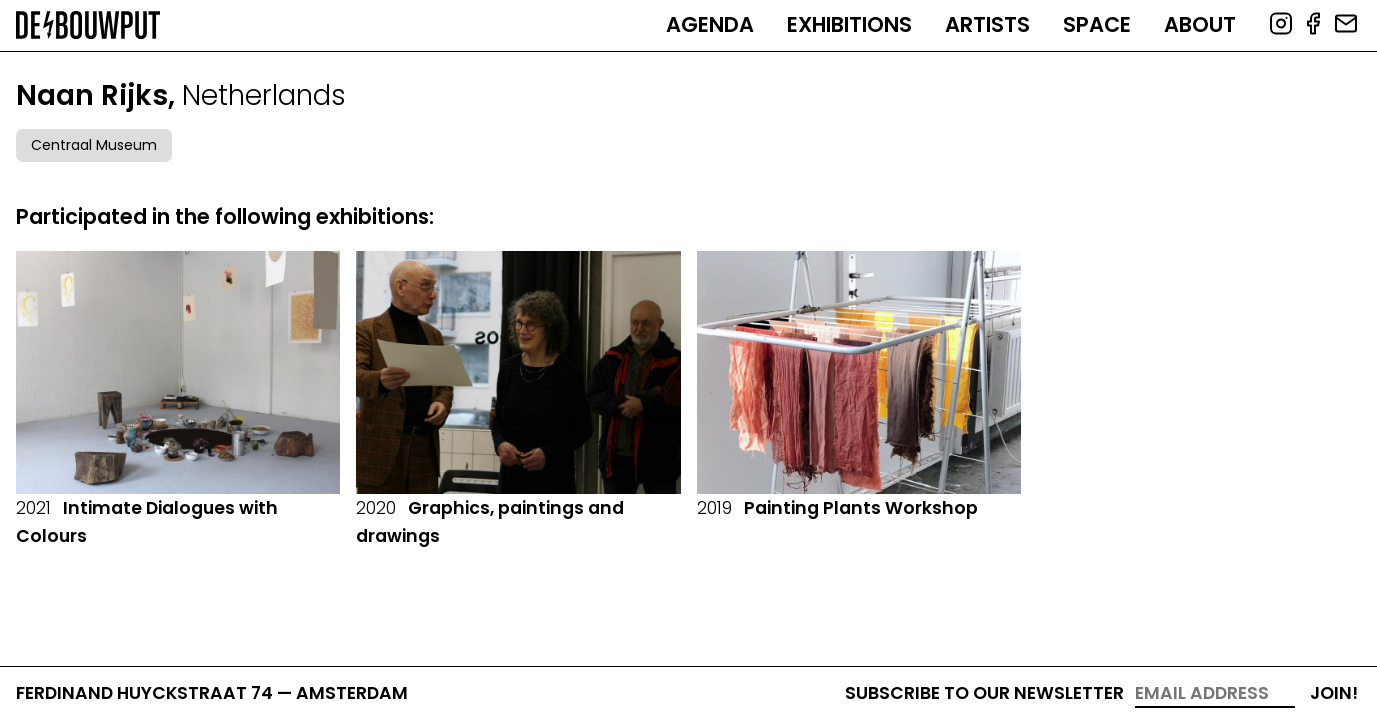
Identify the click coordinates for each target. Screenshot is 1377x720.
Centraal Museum (94, 145)
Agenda (710, 24)
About (1200, 24)
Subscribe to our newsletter (984, 693)
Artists (987, 24)
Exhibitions (849, 24)
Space (1097, 24)
